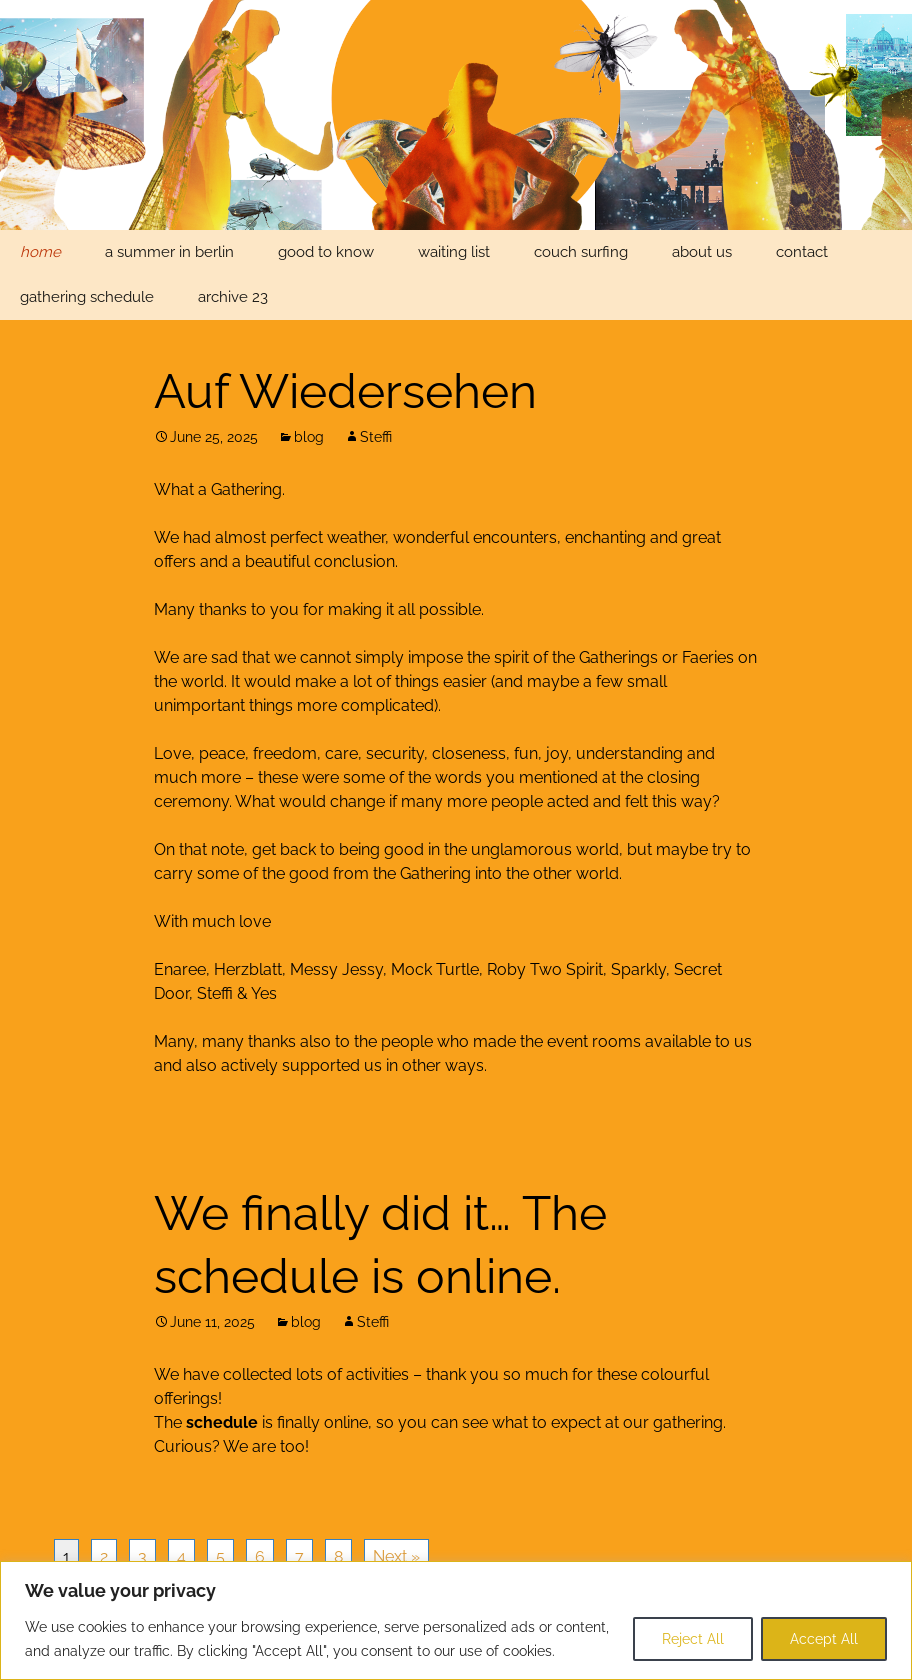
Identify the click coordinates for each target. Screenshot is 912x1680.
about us (702, 252)
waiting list (454, 252)
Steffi (376, 437)
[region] (456, 1620)
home (40, 252)
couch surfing (581, 252)
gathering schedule (87, 297)
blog (309, 437)
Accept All (824, 1639)
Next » (396, 1556)
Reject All (693, 1639)
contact (802, 252)
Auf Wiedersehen (345, 391)
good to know (326, 252)
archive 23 (233, 297)
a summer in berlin (169, 252)
